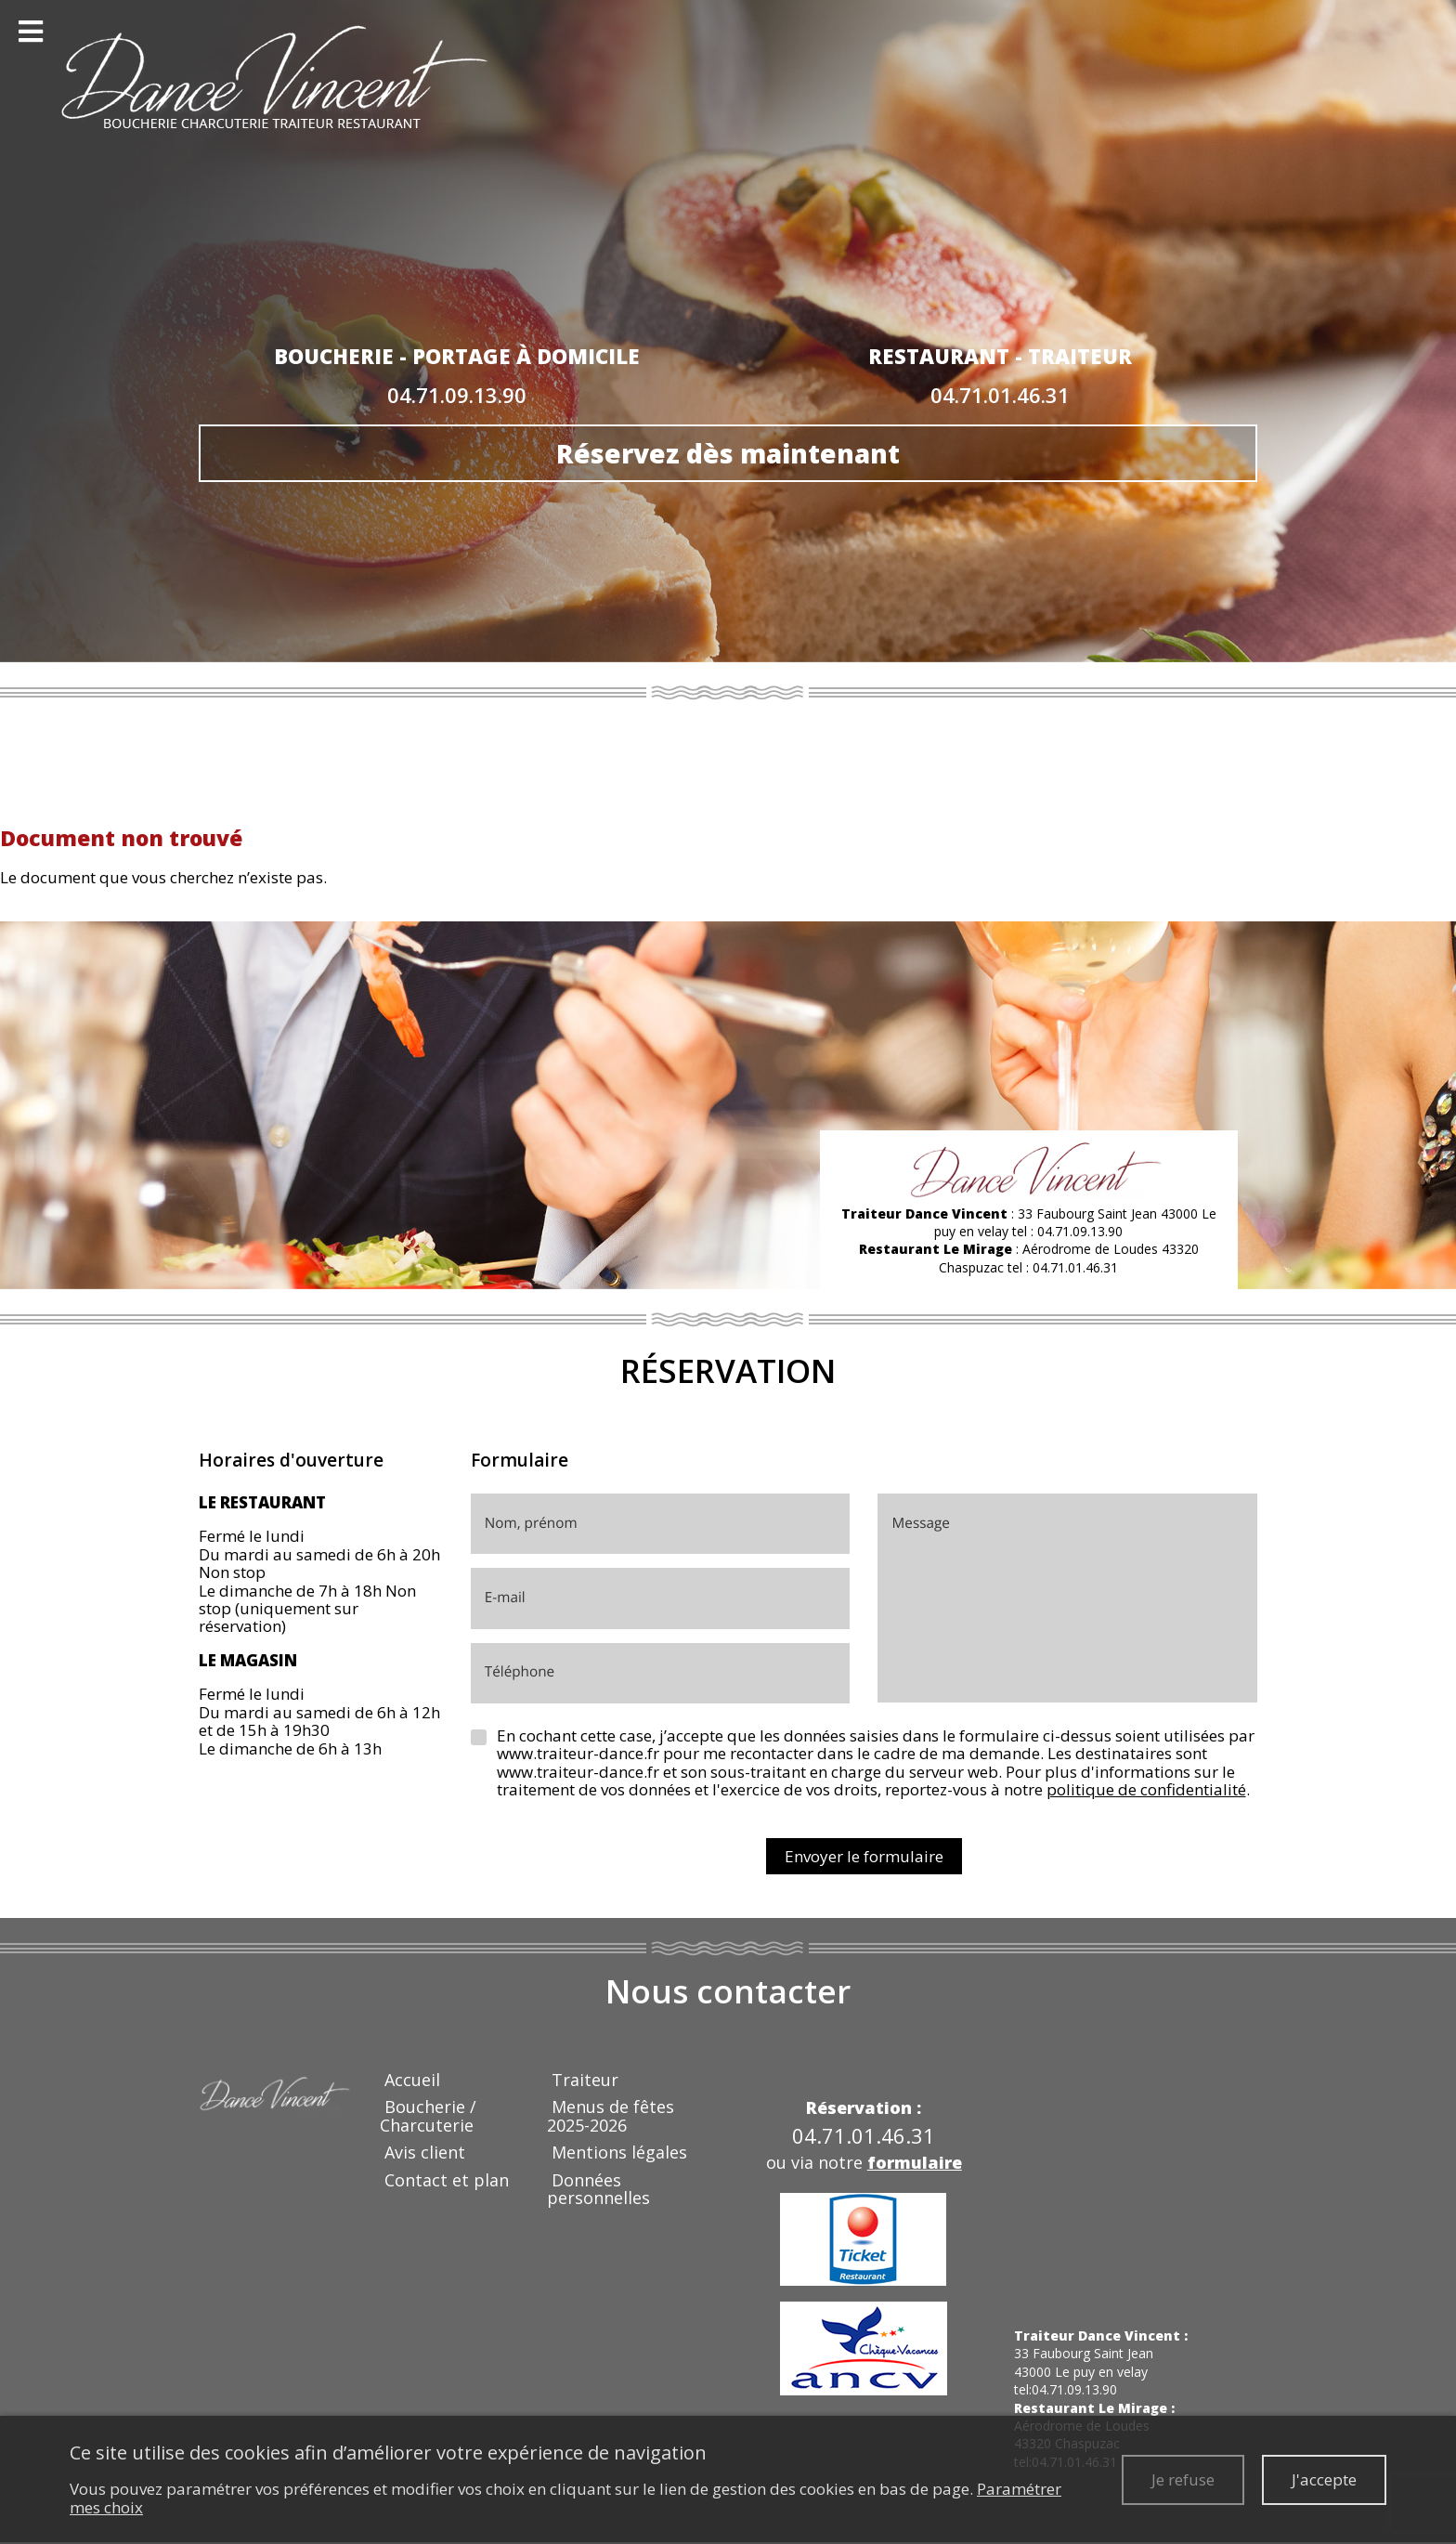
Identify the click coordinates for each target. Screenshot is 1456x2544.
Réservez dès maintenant (728, 453)
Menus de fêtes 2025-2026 (610, 2115)
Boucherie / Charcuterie (428, 2115)
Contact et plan (446, 2180)
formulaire (914, 2162)
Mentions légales (619, 2152)
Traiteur (585, 2079)
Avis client (424, 2152)
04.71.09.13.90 (456, 395)
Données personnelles (598, 2189)
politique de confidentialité (1146, 1789)
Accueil (412, 2079)
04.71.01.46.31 (1000, 395)
